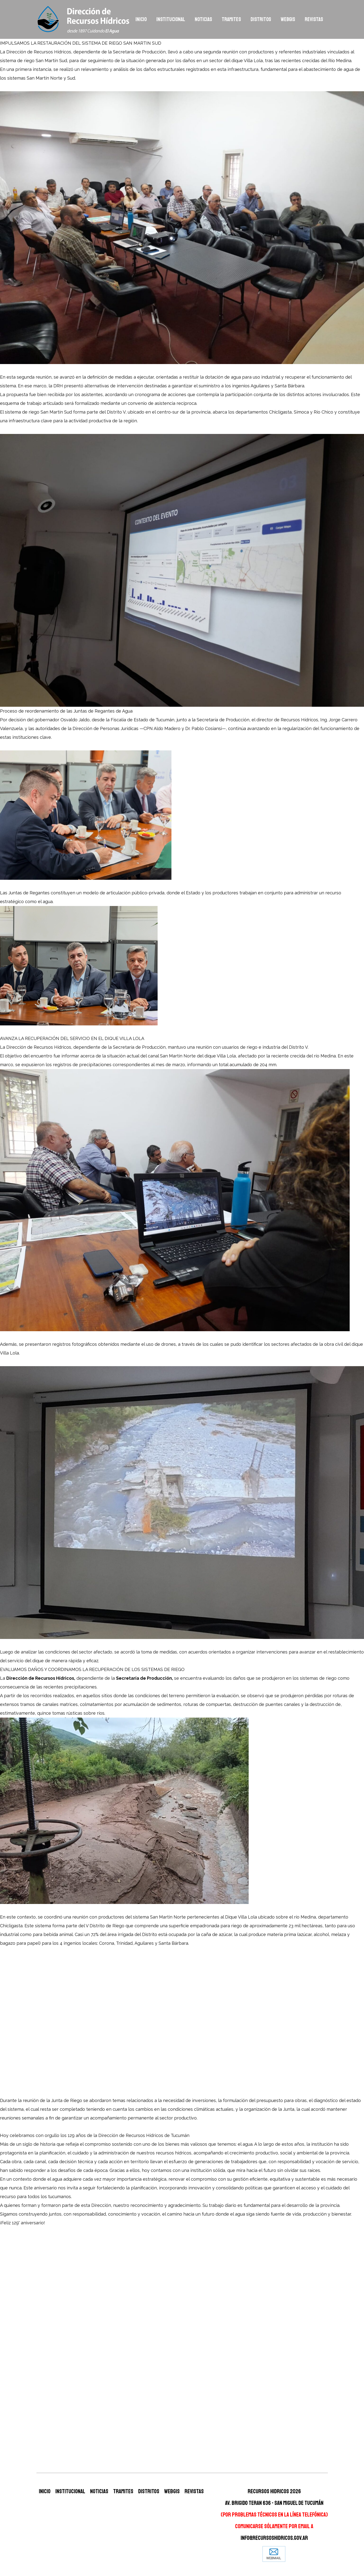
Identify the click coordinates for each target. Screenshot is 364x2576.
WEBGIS (288, 19)
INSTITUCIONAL (170, 19)
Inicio (141, 19)
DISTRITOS (261, 19)
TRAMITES (231, 19)
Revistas (314, 19)
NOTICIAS (203, 19)
